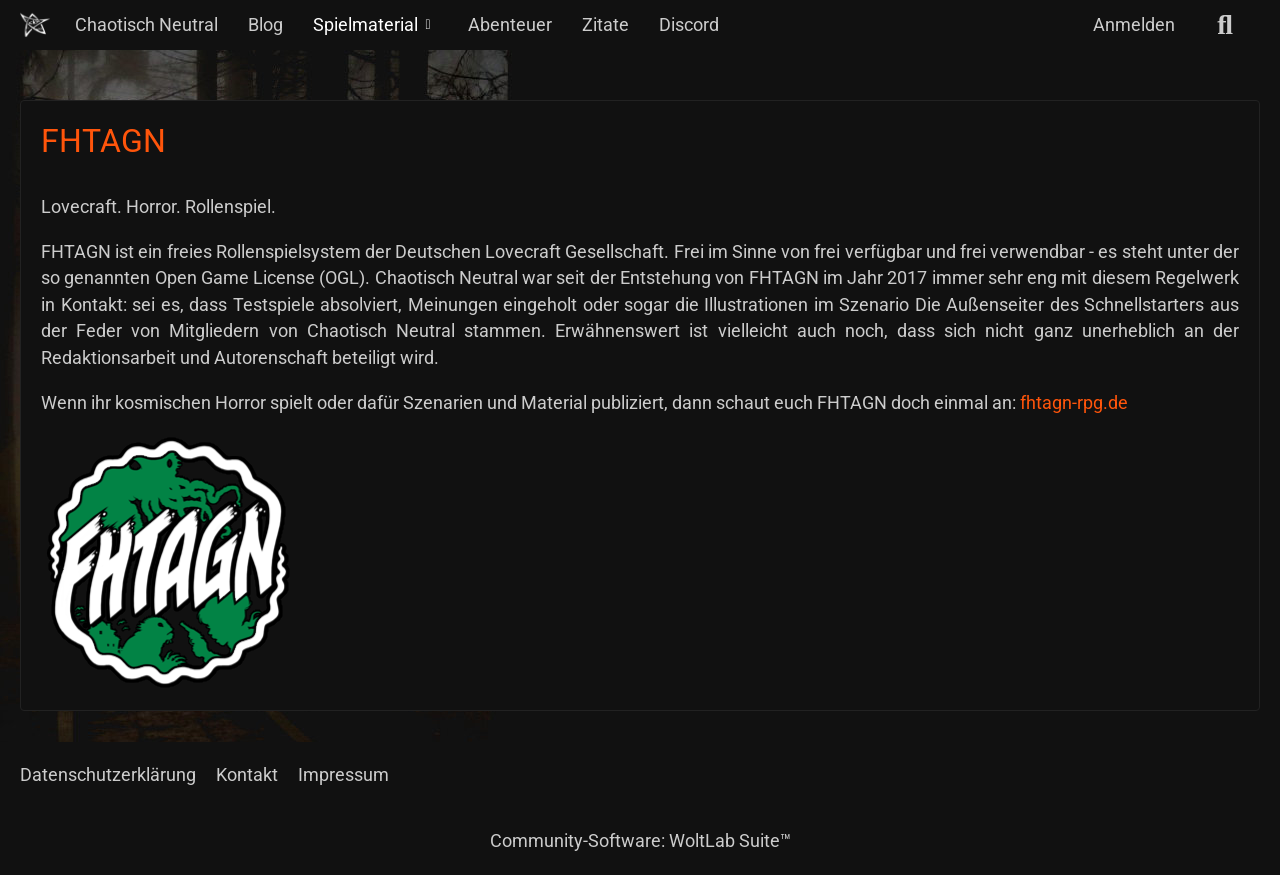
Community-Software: (640, 840)
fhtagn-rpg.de (1074, 402)
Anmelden (1134, 24)
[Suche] (1225, 25)
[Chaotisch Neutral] (35, 25)
